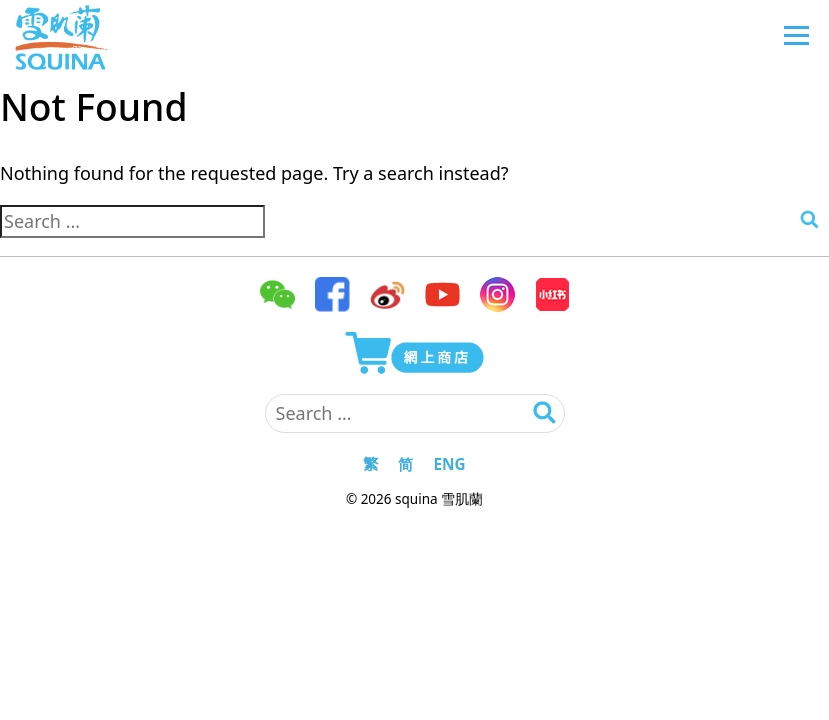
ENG (449, 464)
